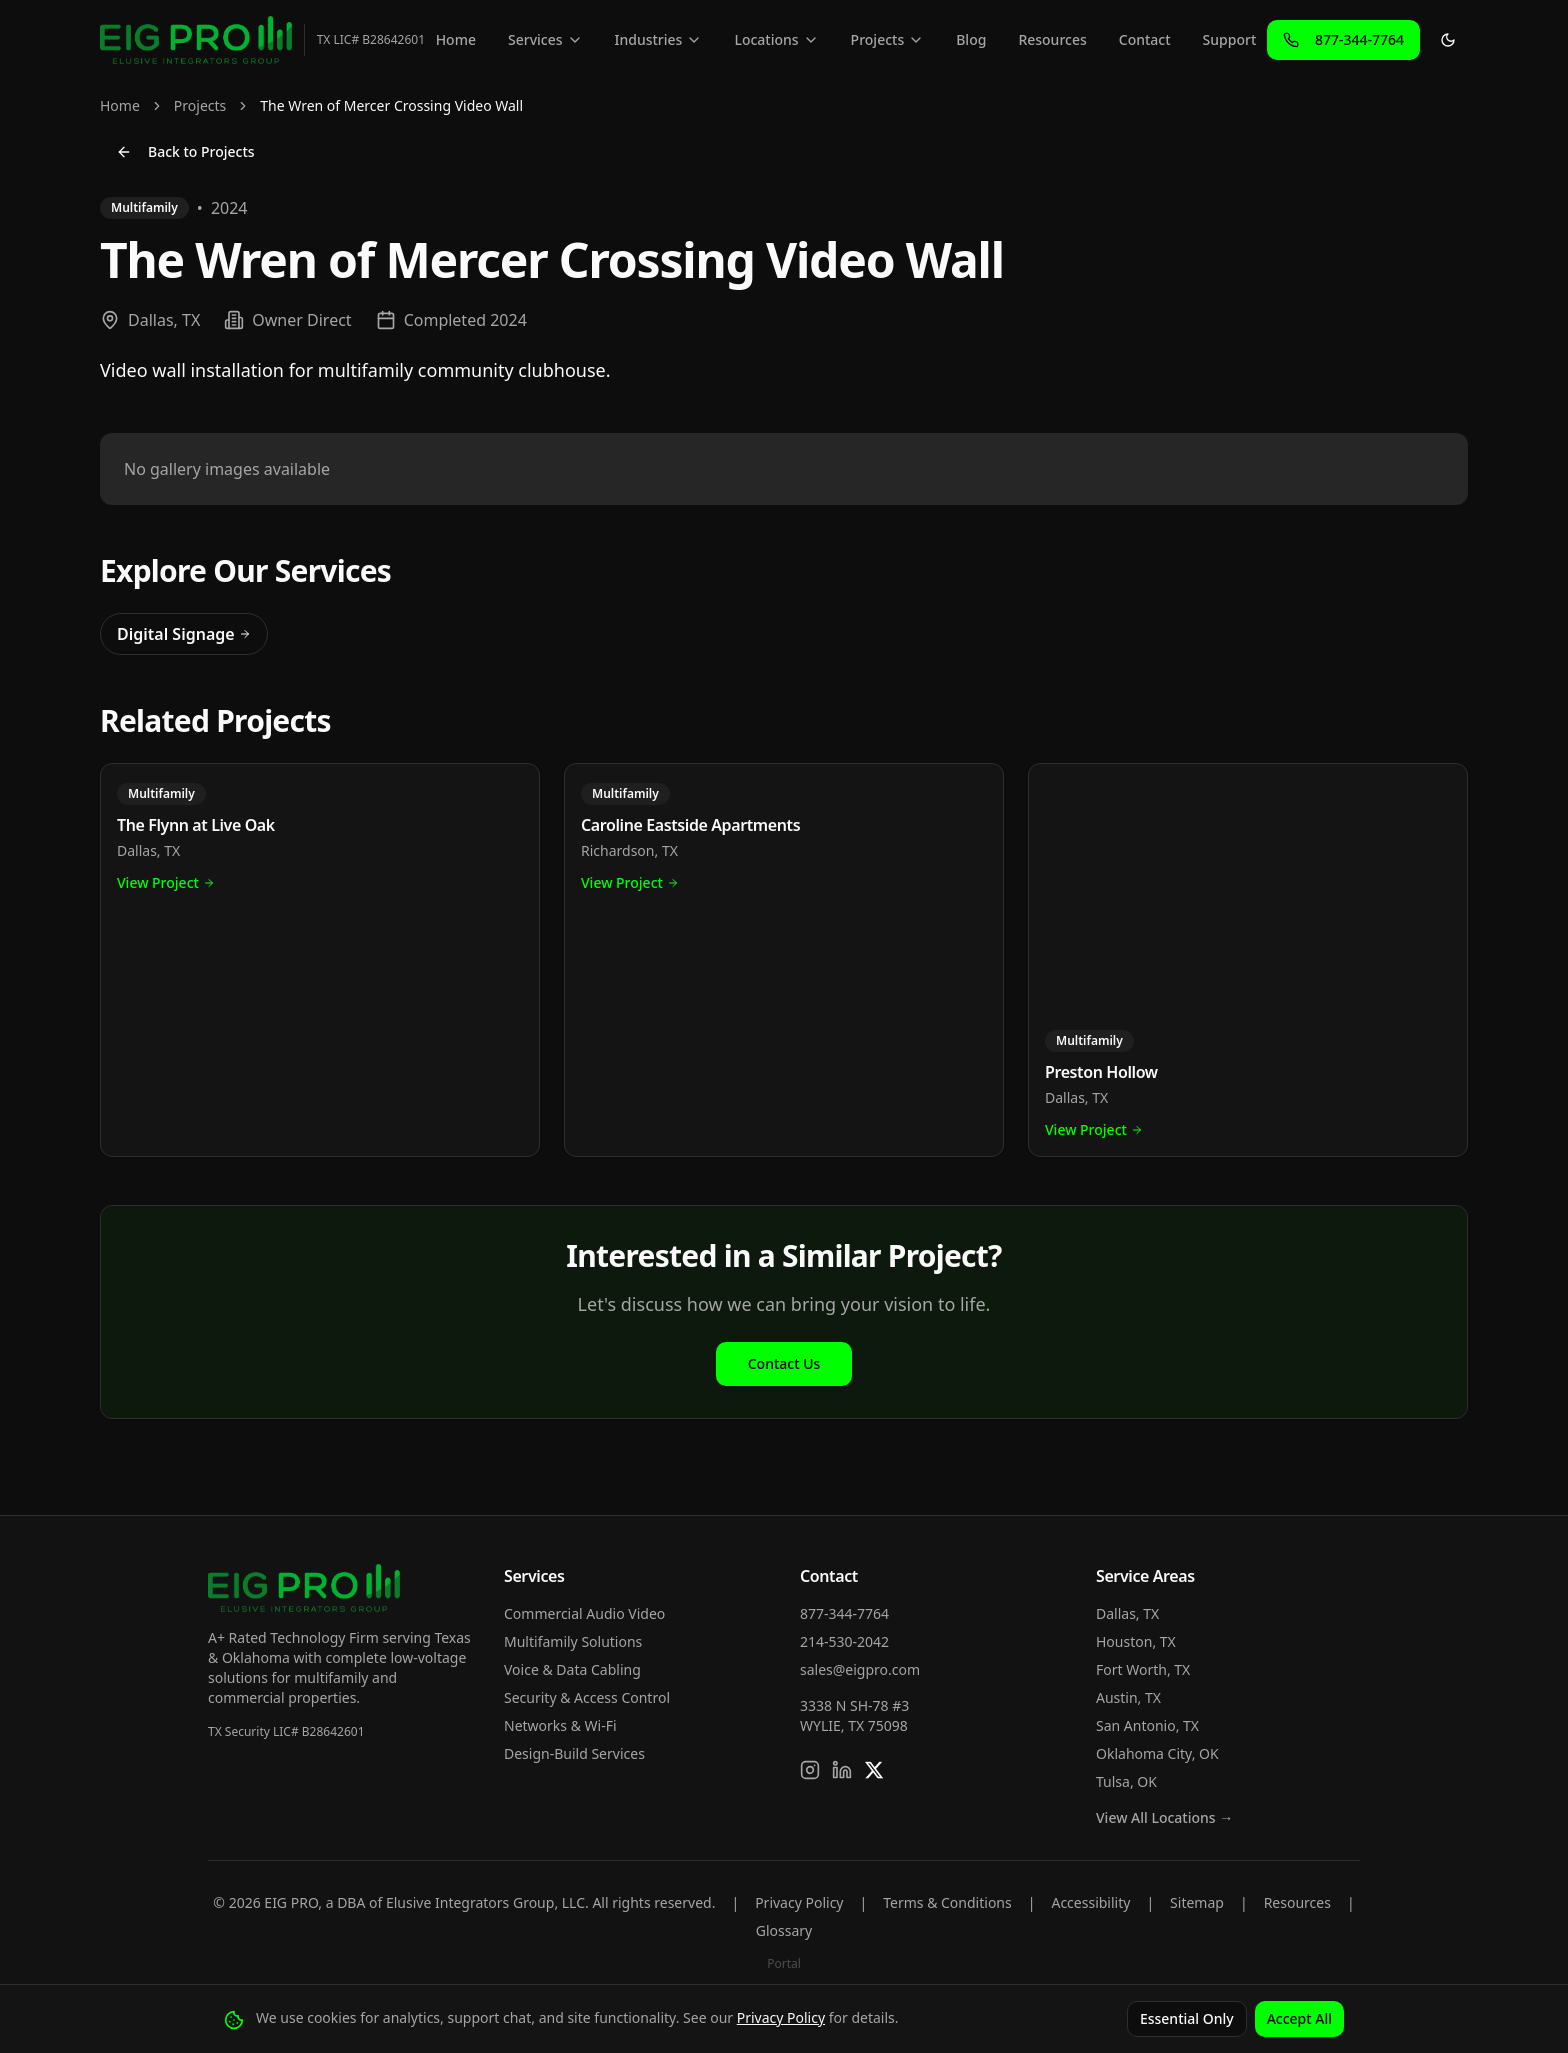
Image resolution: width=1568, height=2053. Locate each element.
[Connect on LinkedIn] (842, 1770)
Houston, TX (1136, 1641)
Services (545, 39)
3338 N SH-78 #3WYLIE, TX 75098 (854, 1715)
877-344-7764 (844, 1613)
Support (1230, 39)
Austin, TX (1128, 1697)
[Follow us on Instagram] (810, 1770)
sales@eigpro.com (860, 1669)
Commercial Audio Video (584, 1613)
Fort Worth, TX (1143, 1669)
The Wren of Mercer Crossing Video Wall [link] (391, 105)
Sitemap (1197, 1902)
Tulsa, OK (1126, 1781)
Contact (1145, 39)
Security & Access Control (587, 1697)
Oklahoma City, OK (1157, 1753)
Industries (659, 39)
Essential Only (1187, 2018)
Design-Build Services (574, 1753)
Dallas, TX (1127, 1613)
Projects (888, 39)
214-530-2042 (844, 1641)
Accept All (1299, 2018)
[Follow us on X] (874, 1770)
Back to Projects (185, 151)
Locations (776, 39)
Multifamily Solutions (573, 1641)
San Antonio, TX (1147, 1725)
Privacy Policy (799, 1902)
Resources (1052, 39)
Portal (784, 1963)
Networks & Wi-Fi (560, 1725)
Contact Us (784, 1363)
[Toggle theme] (1448, 40)
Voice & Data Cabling (572, 1669)
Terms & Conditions (947, 1902)
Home (456, 39)
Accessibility (1090, 1902)
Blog (971, 39)
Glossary (784, 1930)
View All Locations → (1164, 1817)
